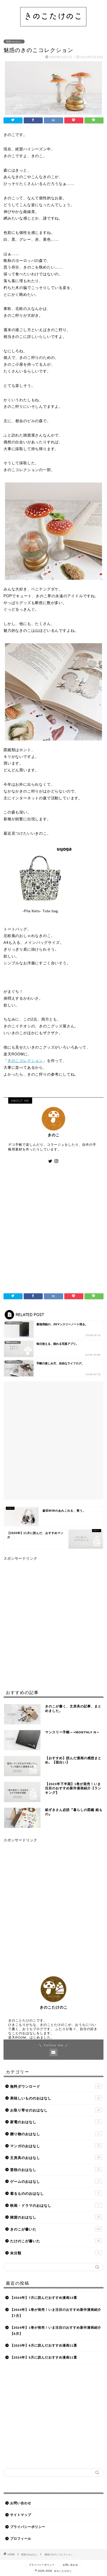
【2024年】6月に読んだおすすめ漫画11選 (43, 2345)
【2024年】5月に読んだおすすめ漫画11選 (43, 2357)
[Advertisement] (53, 1227)
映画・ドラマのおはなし (56, 2205)
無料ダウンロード (56, 2086)
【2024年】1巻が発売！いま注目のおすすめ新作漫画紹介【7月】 (55, 2313)
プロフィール (20, 2538)
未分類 (56, 2252)
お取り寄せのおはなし (56, 2109)
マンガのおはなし (56, 2145)
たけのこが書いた (56, 2240)
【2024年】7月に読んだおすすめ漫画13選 (43, 2298)
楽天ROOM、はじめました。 (31, 2037)
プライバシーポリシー (27, 2527)
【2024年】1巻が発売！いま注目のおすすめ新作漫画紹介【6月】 (55, 2331)
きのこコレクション (25, 1061)
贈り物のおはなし (56, 2133)
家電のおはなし (56, 2121)
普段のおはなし (56, 2169)
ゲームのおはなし (56, 2181)
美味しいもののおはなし (56, 2097)
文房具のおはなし (56, 2157)
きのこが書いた (56, 2229)
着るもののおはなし (56, 2193)
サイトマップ (20, 2515)
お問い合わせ (20, 2503)
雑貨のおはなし (14, 41)
